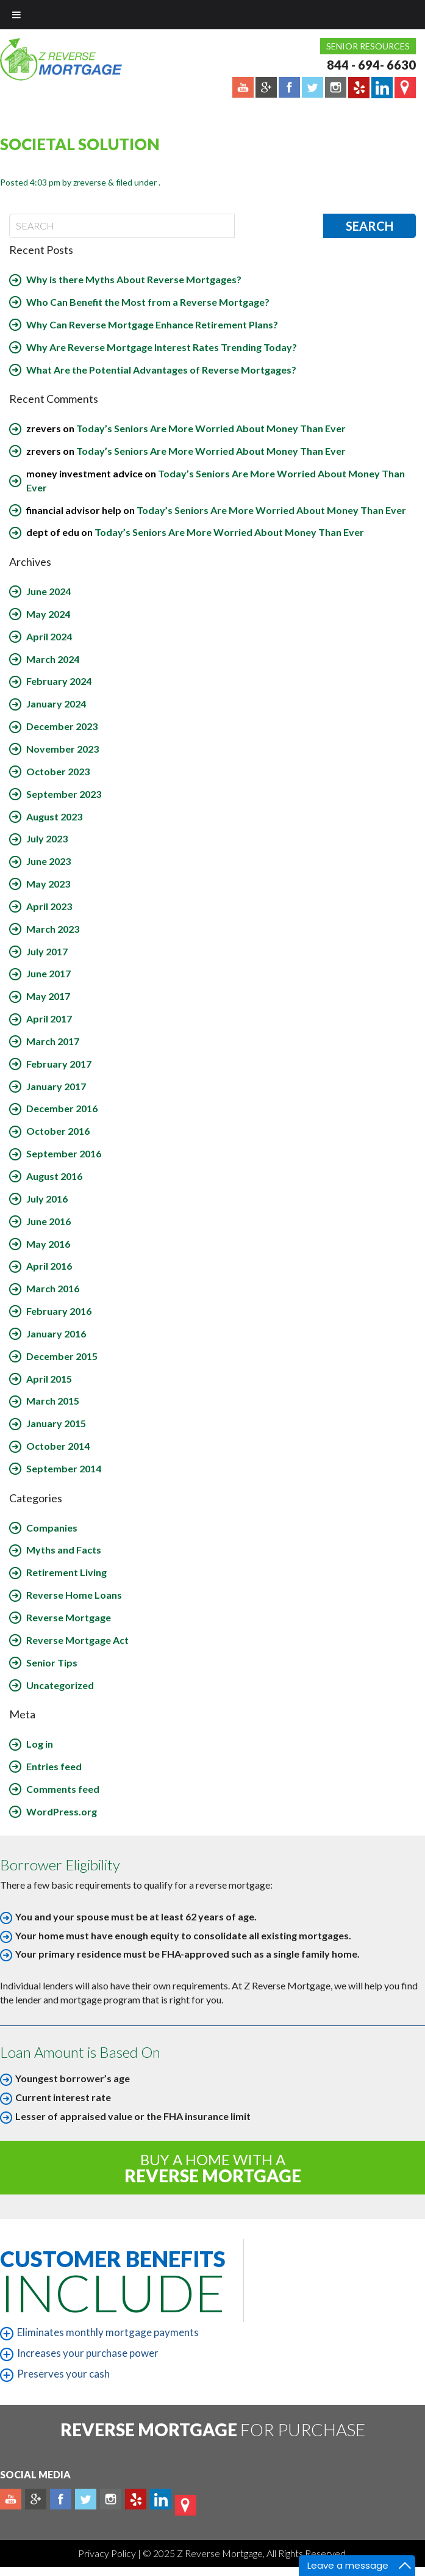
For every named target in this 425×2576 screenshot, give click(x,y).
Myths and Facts (63, 1549)
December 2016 (62, 1108)
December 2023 (62, 726)
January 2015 (56, 1423)
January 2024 (56, 703)
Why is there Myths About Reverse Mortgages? (133, 279)
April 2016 (49, 1266)
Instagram (110, 2499)
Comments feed (62, 1789)
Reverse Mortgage (68, 1617)
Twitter (85, 2499)
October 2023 (58, 771)
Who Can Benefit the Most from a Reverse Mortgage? (148, 302)
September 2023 (63, 794)
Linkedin (160, 2499)
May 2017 (48, 996)
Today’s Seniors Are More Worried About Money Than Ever (211, 428)
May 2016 (48, 1244)
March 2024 (52, 659)
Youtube (10, 2499)
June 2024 (48, 591)
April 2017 (49, 1018)
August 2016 (54, 1176)
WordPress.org (61, 1811)
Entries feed (54, 1766)
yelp (135, 2499)
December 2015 (62, 1356)
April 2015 (49, 1378)
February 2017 (58, 1063)
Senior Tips (51, 1662)
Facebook (60, 2499)
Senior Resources (368, 46)
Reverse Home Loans (74, 1595)
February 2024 (58, 681)
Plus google (35, 2499)
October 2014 (58, 1446)
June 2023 (48, 861)
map (185, 2505)
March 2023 (52, 929)
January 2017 (56, 1086)
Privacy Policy (108, 2553)
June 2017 (48, 973)
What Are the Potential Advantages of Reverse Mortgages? (161, 369)
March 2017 (52, 1041)
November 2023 (62, 748)
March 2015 (52, 1400)
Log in (39, 1743)
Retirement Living (66, 1572)
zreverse (89, 182)
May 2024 (48, 614)
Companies (51, 1527)
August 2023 (54, 816)
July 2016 (47, 1198)
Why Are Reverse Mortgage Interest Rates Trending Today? (161, 347)
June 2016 (48, 1221)
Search (369, 226)
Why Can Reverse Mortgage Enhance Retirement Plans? (152, 324)
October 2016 (58, 1131)
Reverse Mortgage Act (77, 1640)
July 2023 (47, 838)
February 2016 (58, 1311)
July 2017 (47, 951)
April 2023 (49, 906)
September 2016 (63, 1153)
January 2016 (56, 1333)
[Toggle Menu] (16, 14)
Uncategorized (60, 1685)
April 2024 (49, 636)
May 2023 (48, 883)
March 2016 (52, 1288)
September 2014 (63, 1468)
